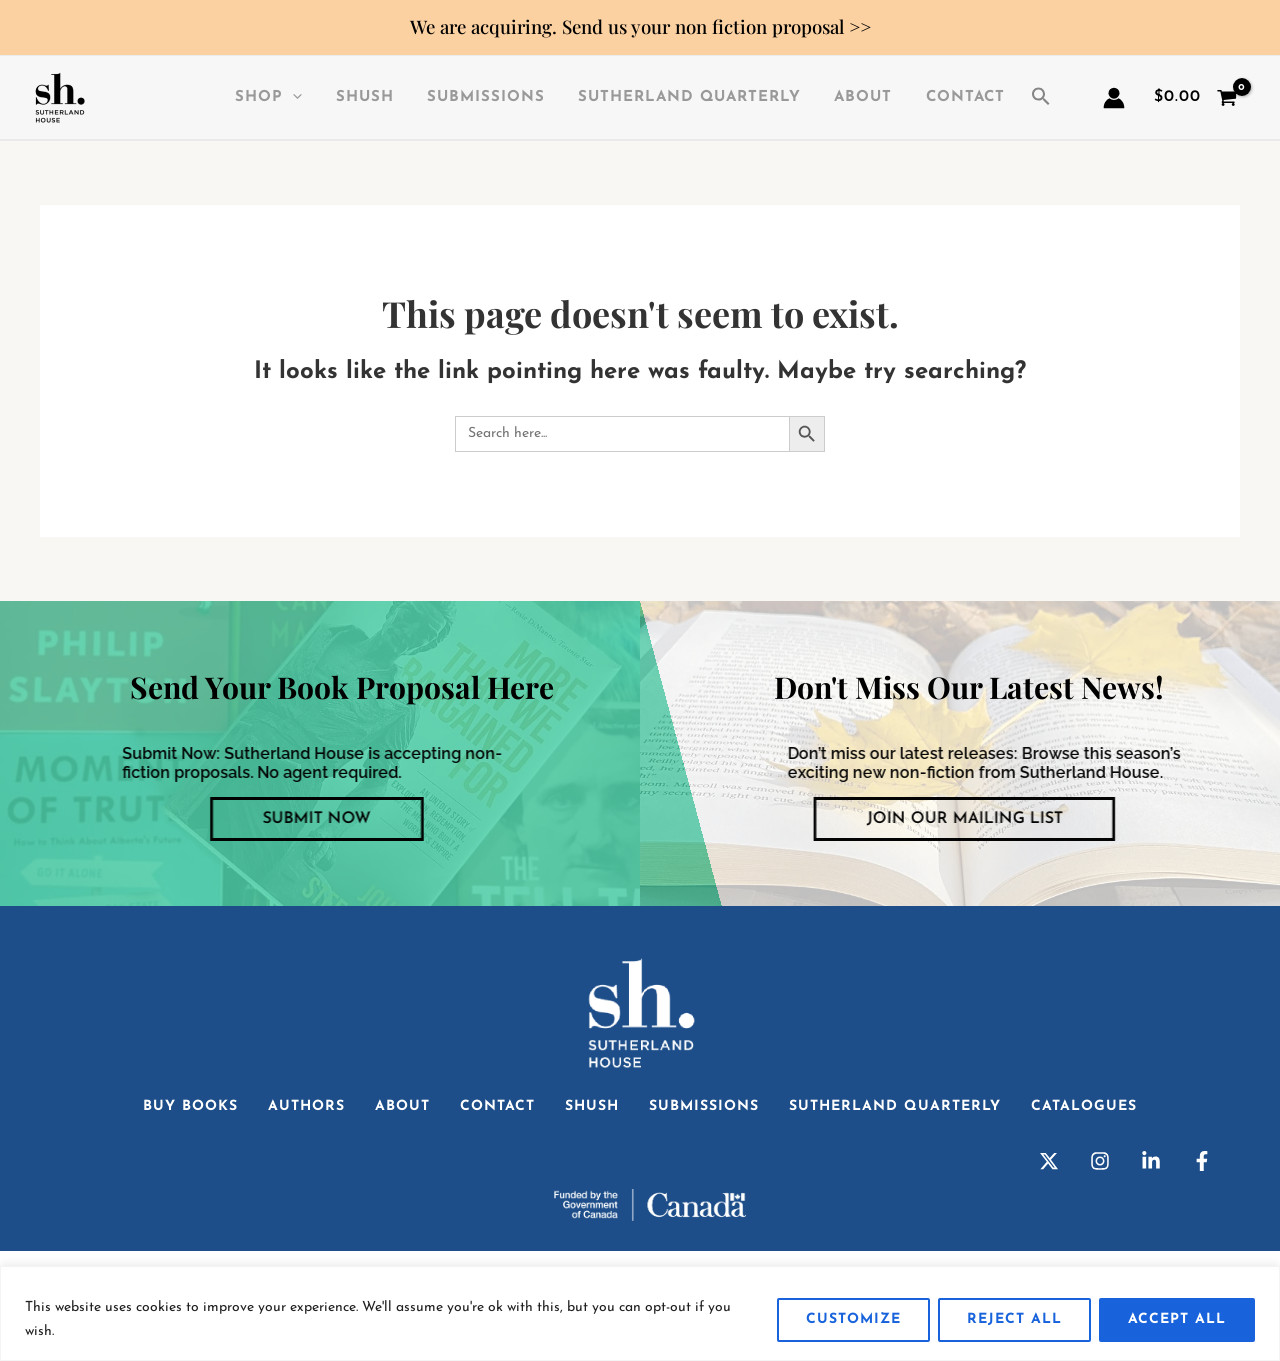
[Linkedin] (1151, 1161)
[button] (1032, 98)
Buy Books (190, 1106)
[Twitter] (1049, 1161)
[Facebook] (1202, 1161)
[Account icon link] (1114, 98)
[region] (640, 1313)
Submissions (483, 97)
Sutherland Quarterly (683, 97)
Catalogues (1084, 1106)
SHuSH (365, 97)
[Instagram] (1100, 1161)
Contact (952, 97)
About (854, 97)
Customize (853, 1319)
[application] (296, 98)
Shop (272, 98)
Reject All (1014, 1319)
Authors (306, 1106)
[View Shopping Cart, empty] (1195, 98)
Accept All (1177, 1319)
